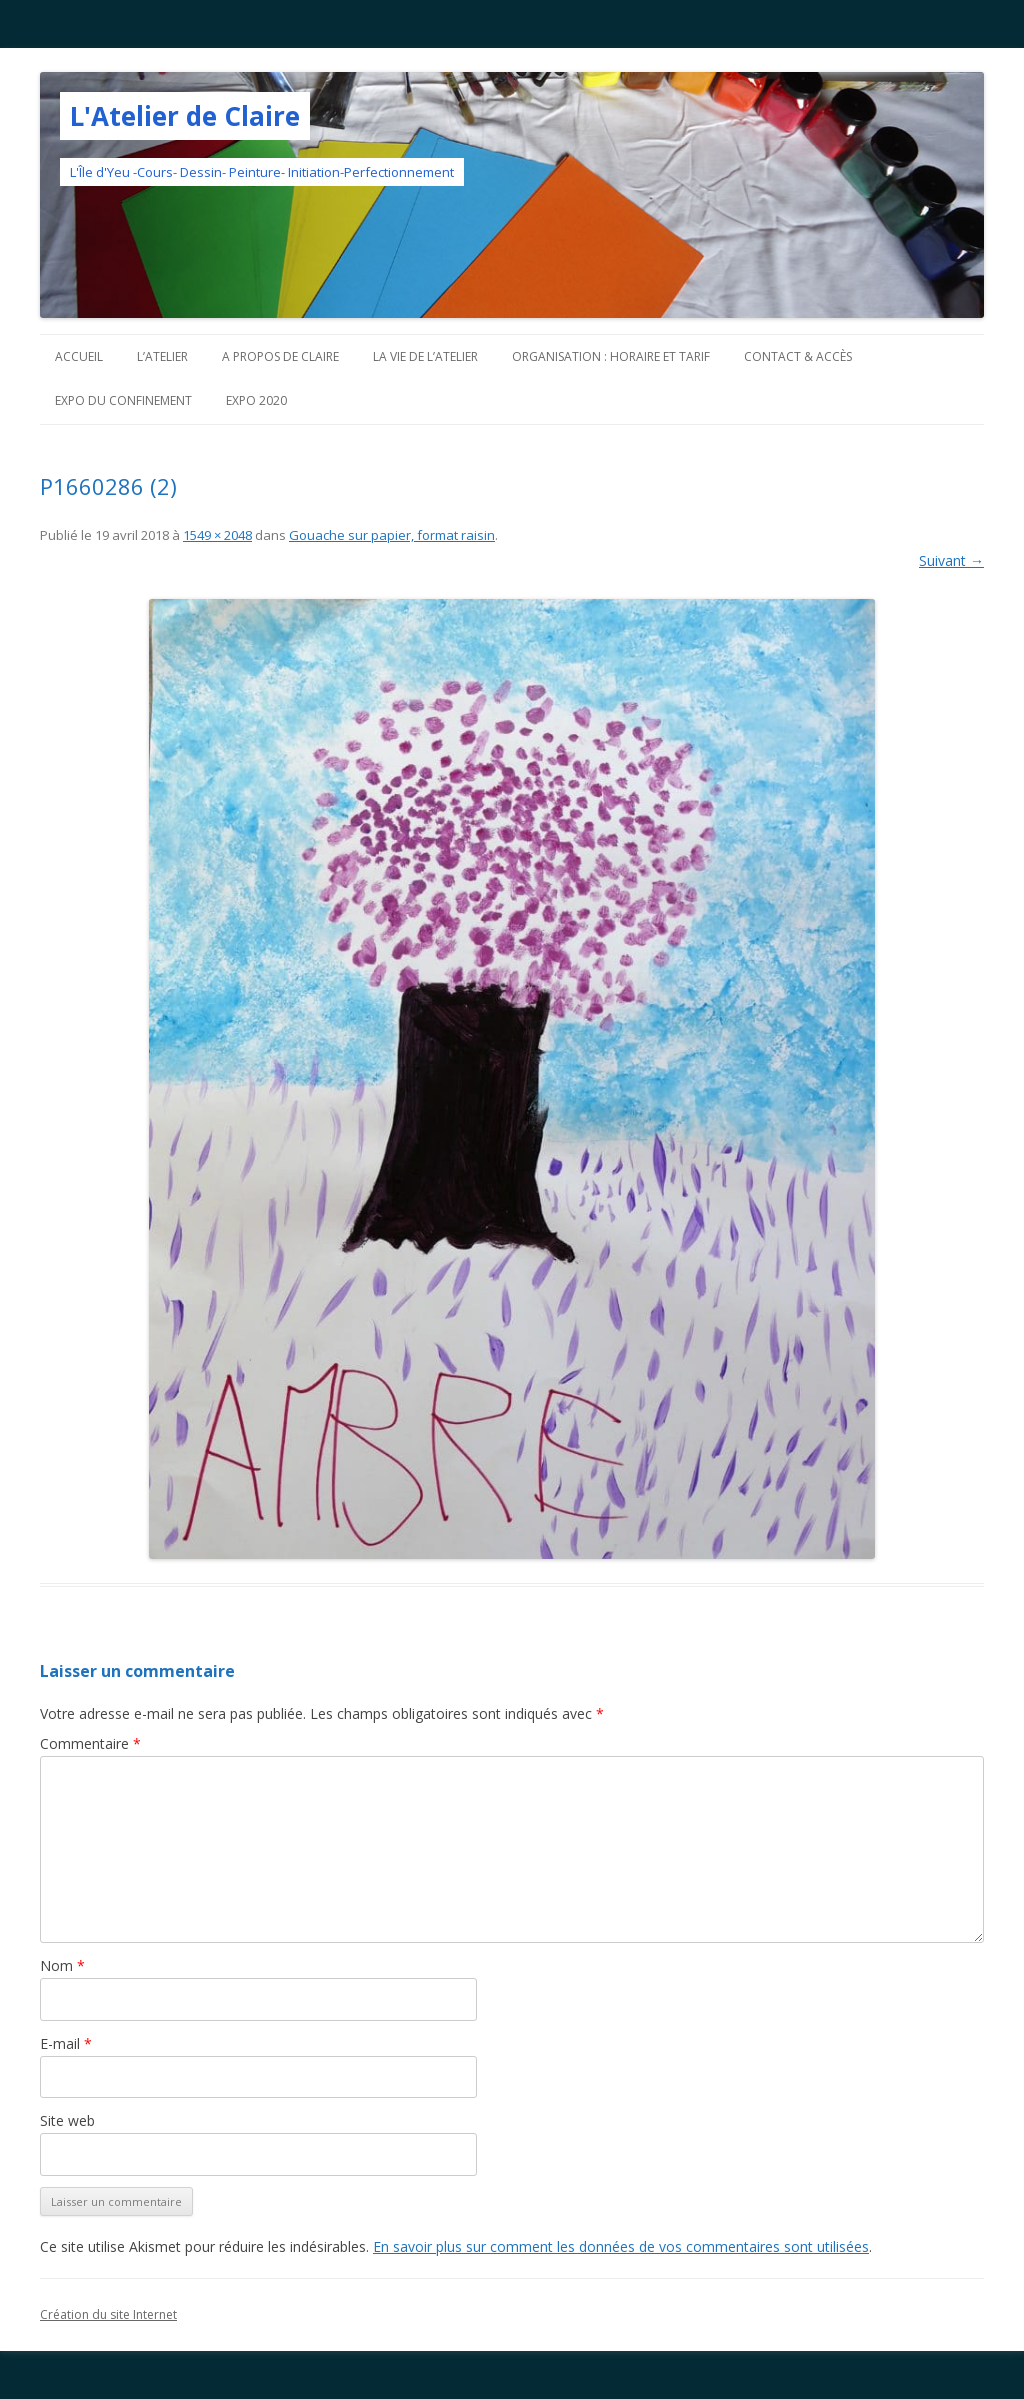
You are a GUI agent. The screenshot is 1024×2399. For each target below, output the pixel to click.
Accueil (79, 356)
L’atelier (162, 356)
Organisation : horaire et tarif (611, 356)
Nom (62, 1965)
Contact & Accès (798, 356)
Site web (67, 2120)
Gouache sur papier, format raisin (392, 535)
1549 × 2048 (217, 535)
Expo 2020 (256, 400)
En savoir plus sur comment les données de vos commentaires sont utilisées (621, 2246)
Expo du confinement (123, 400)
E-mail (66, 2043)
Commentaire (90, 1743)
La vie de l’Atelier (425, 356)
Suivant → (951, 560)
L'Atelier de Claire (185, 116)
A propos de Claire (280, 356)
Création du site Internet (108, 2314)
